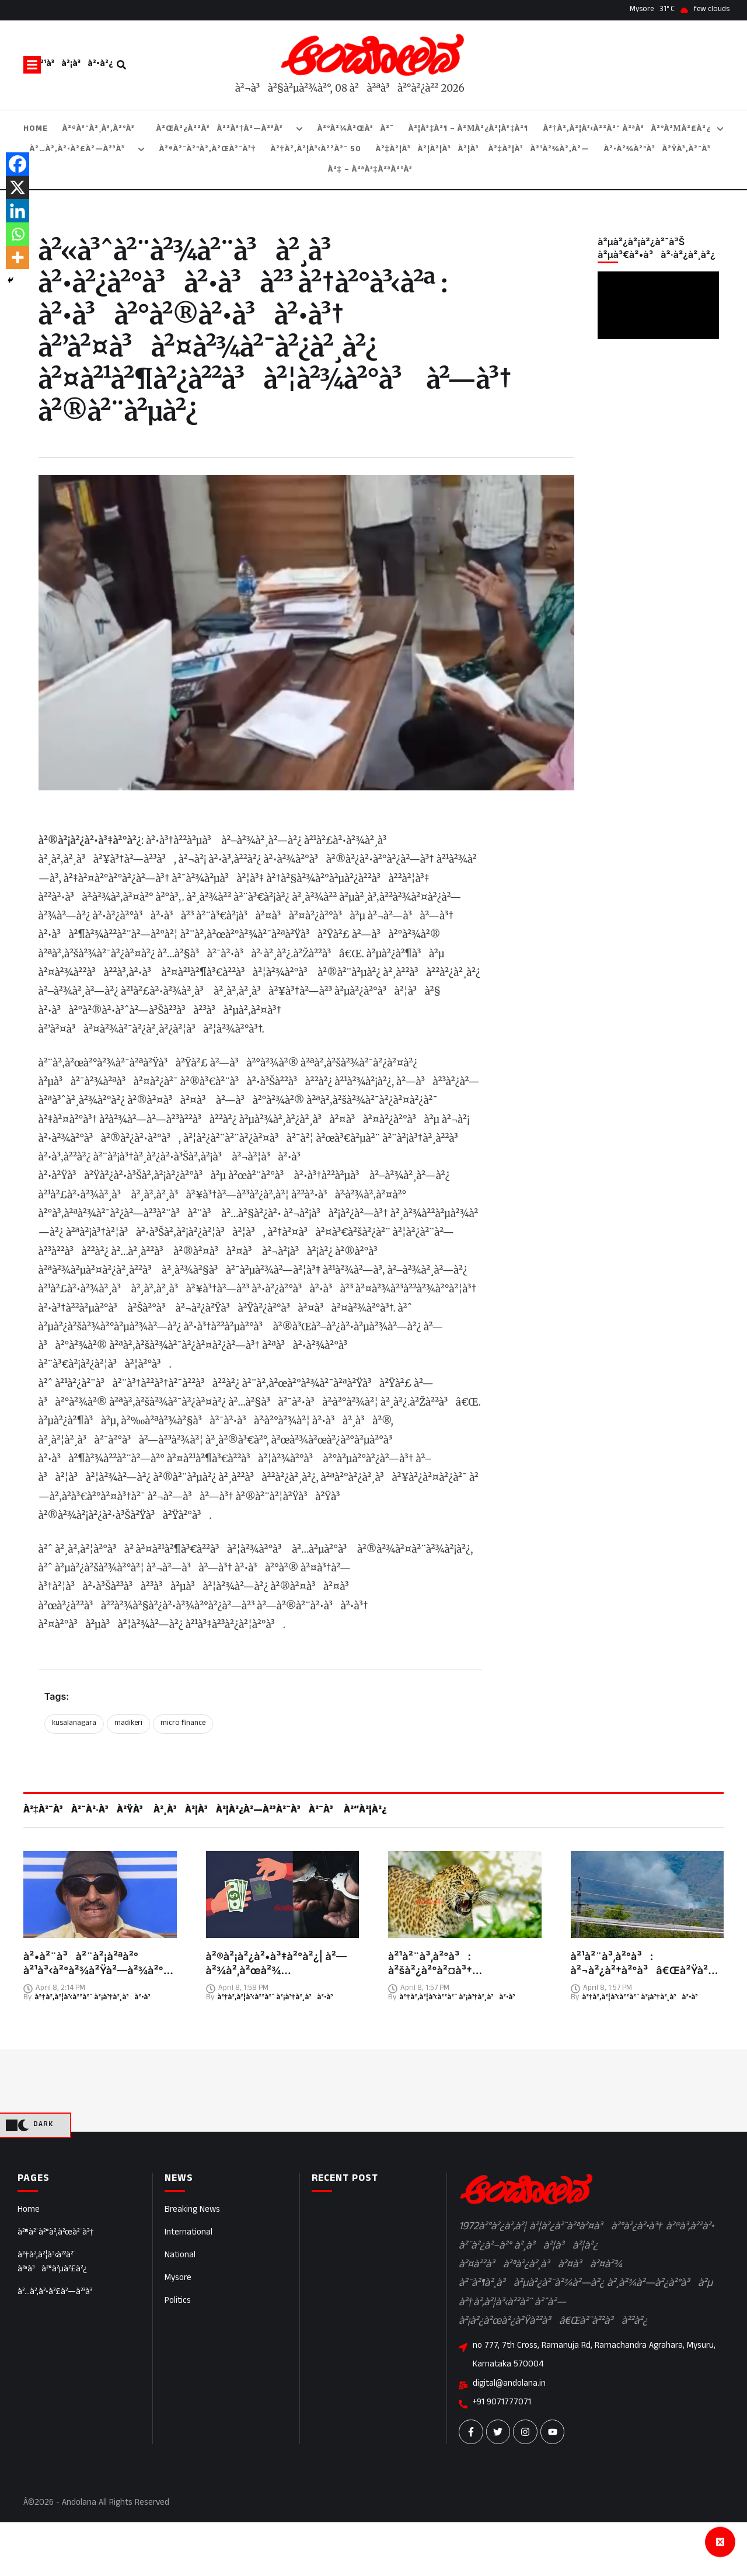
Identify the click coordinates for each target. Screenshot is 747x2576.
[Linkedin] (17, 210)
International (188, 2233)
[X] (17, 187)
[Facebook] (17, 164)
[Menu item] (35, 129)
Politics (178, 2301)
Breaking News (192, 2210)
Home (29, 2210)
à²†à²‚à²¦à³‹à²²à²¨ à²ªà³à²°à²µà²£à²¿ (52, 2263)
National (180, 2256)
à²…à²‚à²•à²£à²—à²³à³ (58, 2292)
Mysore (178, 2278)
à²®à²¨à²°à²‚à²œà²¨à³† (56, 2233)
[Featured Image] (100, 1895)
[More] (17, 257)
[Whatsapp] (17, 234)
